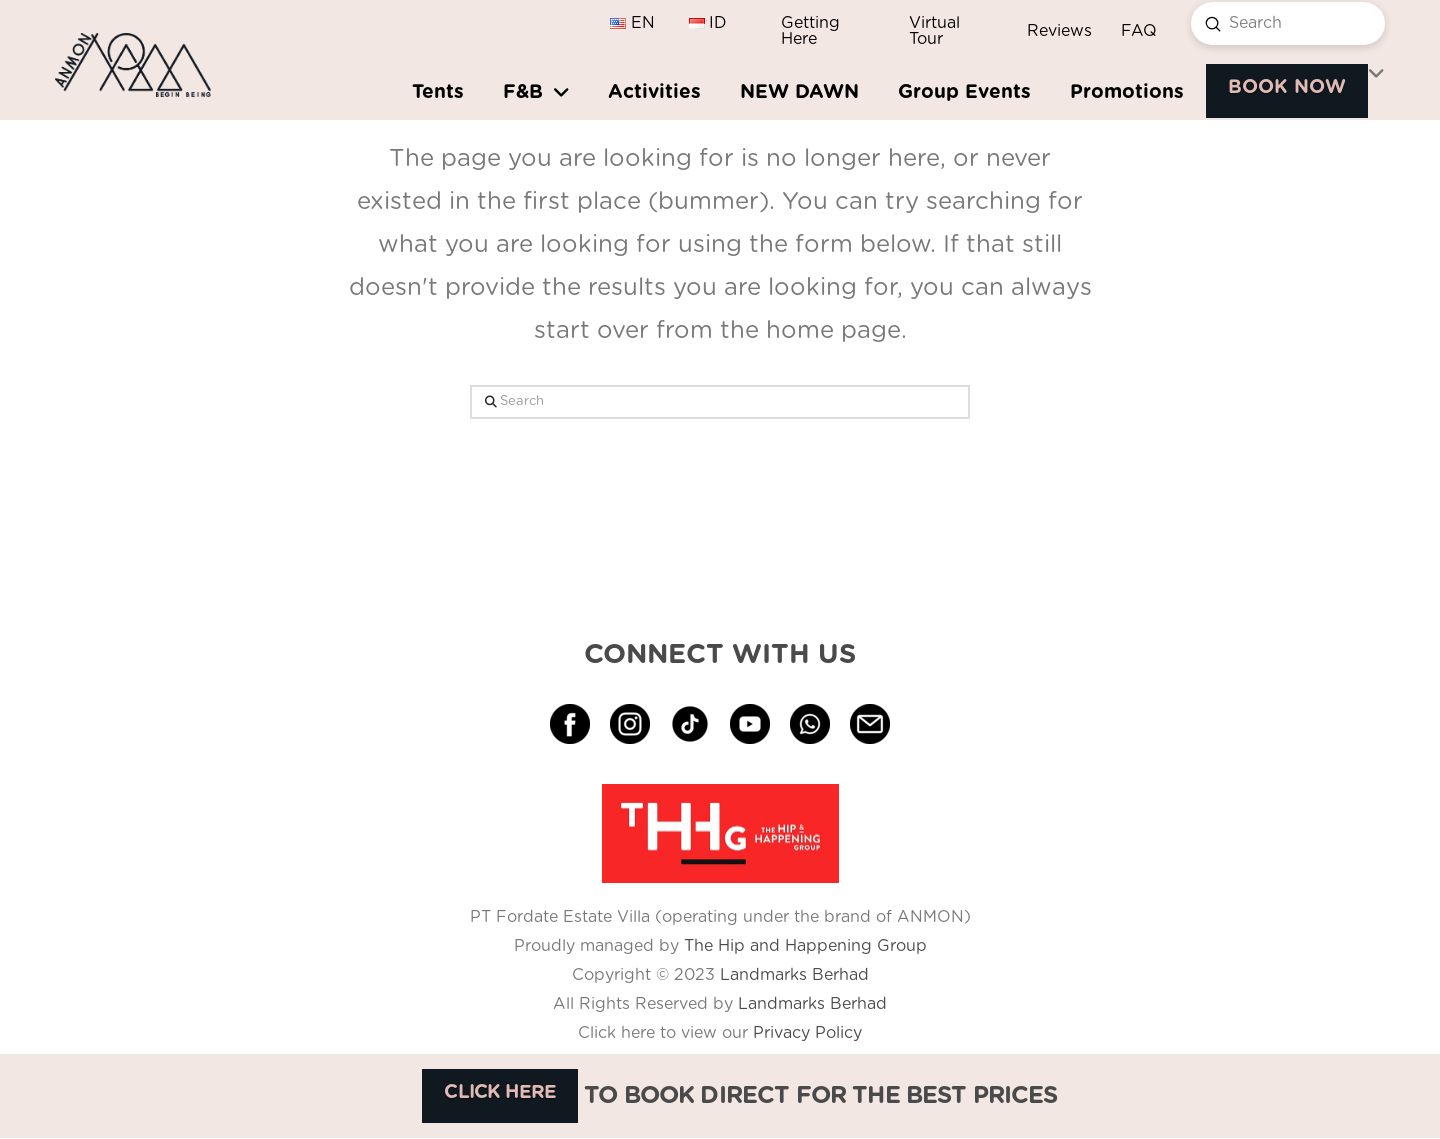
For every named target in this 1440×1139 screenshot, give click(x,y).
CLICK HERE (500, 1092)
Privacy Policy (805, 1033)
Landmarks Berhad (794, 975)
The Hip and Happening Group (805, 946)
